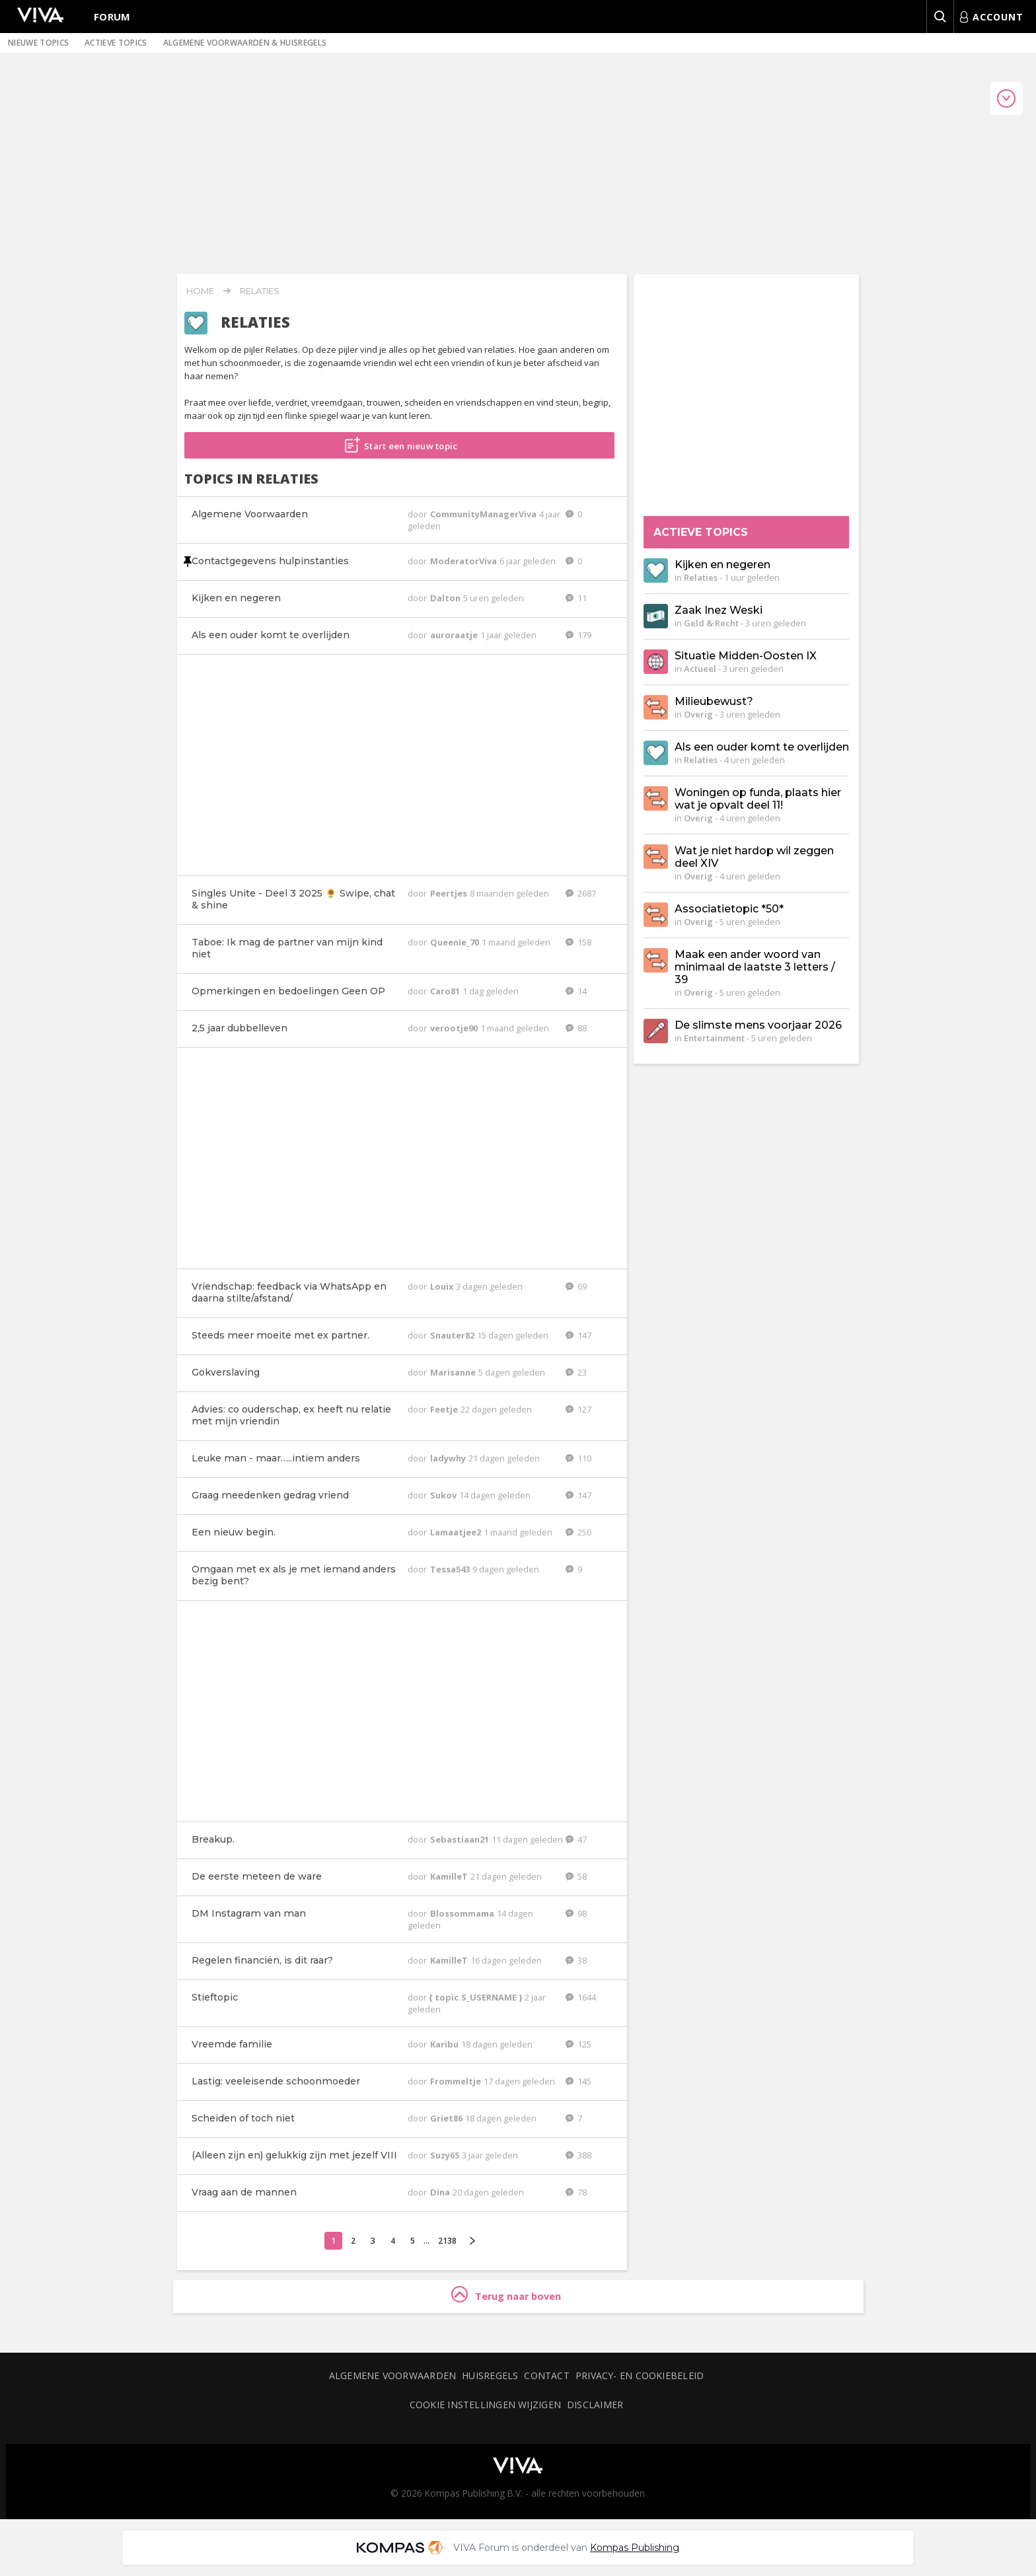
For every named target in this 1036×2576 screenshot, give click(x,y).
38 (576, 1960)
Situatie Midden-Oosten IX (746, 655)
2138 (447, 2240)
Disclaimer (595, 2404)
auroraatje (455, 635)
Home (200, 290)
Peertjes (449, 893)
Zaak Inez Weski (718, 610)
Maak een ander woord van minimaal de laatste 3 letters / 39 (755, 967)
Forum (112, 16)
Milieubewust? (714, 701)
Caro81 (446, 991)
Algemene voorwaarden (392, 2375)
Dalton (446, 598)
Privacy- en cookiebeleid (639, 2375)
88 (576, 1028)
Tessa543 (451, 1569)
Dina (441, 2192)
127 (578, 1409)
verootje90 (455, 1028)
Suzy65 (445, 2155)
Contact (547, 2375)
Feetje (445, 1409)
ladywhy (449, 1458)
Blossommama (463, 1913)
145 (578, 2081)
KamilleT (450, 1876)
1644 (581, 1997)
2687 (581, 893)
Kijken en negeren (722, 564)
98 (576, 1913)
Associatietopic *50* (729, 908)
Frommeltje (456, 2081)
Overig (698, 714)
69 (576, 1286)
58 (576, 1876)
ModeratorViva (464, 561)
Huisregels (490, 2375)
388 (578, 2155)
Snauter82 (453, 1335)
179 (578, 635)
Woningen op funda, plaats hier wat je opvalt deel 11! (758, 798)
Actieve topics (116, 42)
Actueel (700, 669)
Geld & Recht (711, 623)
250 (578, 1532)
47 (576, 1839)
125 (578, 2044)
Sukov (444, 1495)
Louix (442, 1286)
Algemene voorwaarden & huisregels (245, 42)
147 (578, 1335)
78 (576, 2192)
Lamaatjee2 (456, 1532)
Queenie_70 (455, 942)
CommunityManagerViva (484, 514)
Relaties (259, 290)
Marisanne (454, 1372)
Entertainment (714, 1038)
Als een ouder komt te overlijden (762, 747)
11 (576, 598)
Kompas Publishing (634, 2548)
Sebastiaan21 (460, 1839)
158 (578, 942)
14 (576, 991)
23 (576, 1372)
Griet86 (447, 2118)
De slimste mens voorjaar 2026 (758, 1025)
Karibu (445, 2044)
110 (578, 1458)
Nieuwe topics (38, 42)
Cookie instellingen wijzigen (485, 2404)
